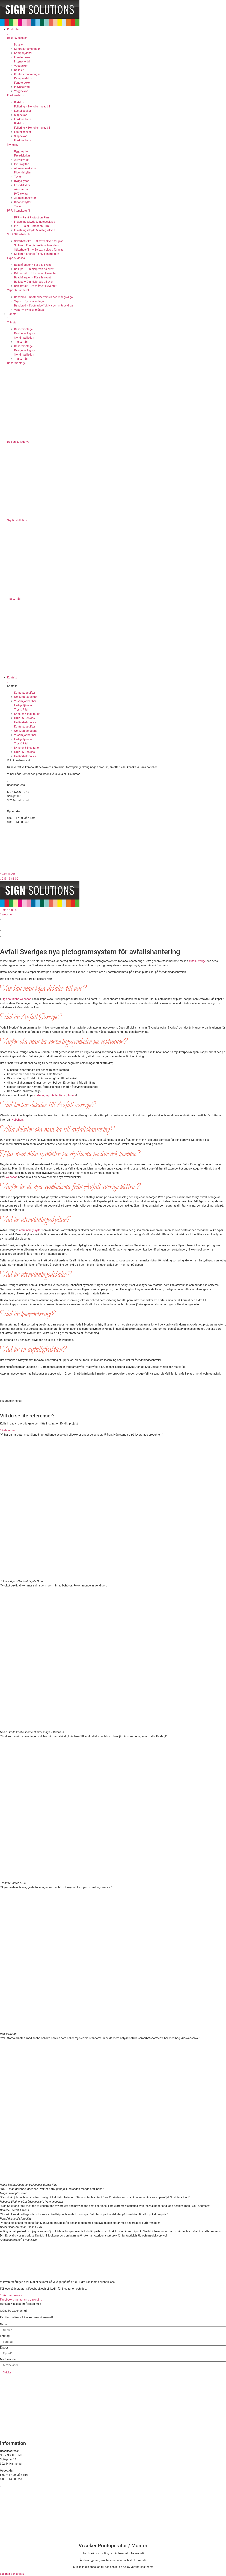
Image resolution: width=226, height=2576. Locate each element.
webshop (11, 1177)
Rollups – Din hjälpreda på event (34, 269)
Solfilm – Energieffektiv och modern (36, 245)
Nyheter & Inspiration (27, 714)
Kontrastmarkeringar (27, 48)
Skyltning (13, 144)
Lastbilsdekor (22, 110)
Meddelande (8, 2359)
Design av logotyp (25, 333)
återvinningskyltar (30, 1230)
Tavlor (18, 176)
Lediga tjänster (23, 705)
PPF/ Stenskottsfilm (19, 210)
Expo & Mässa (16, 258)
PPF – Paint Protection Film (31, 217)
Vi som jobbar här (25, 701)
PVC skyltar (21, 164)
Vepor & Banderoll (18, 290)
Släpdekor (20, 115)
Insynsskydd (22, 61)
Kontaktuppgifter (24, 692)
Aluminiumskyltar (25, 168)
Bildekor (19, 102)
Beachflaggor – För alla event (32, 264)
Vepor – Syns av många (29, 301)
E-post (4, 2347)
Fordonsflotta (22, 119)
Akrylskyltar (21, 159)
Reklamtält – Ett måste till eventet (35, 273)
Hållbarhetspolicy (25, 722)
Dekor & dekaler (17, 38)
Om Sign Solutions (25, 697)
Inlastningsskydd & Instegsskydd (34, 221)
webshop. (17, 1119)
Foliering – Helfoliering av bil (32, 106)
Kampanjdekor (23, 53)
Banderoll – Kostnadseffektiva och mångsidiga (43, 297)
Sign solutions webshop (16, 999)
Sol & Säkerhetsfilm (19, 234)
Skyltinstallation (24, 337)
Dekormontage (23, 329)
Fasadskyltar (22, 155)
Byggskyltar (21, 151)
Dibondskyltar (22, 172)
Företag (5, 2336)
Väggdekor (21, 65)
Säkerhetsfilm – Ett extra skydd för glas (38, 241)
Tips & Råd (21, 342)
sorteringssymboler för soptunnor (55, 1095)
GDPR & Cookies (24, 718)
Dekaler (19, 44)
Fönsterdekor (22, 57)
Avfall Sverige (197, 961)
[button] (113, 1405)
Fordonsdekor (15, 95)
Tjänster (12, 322)
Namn (4, 2324)
